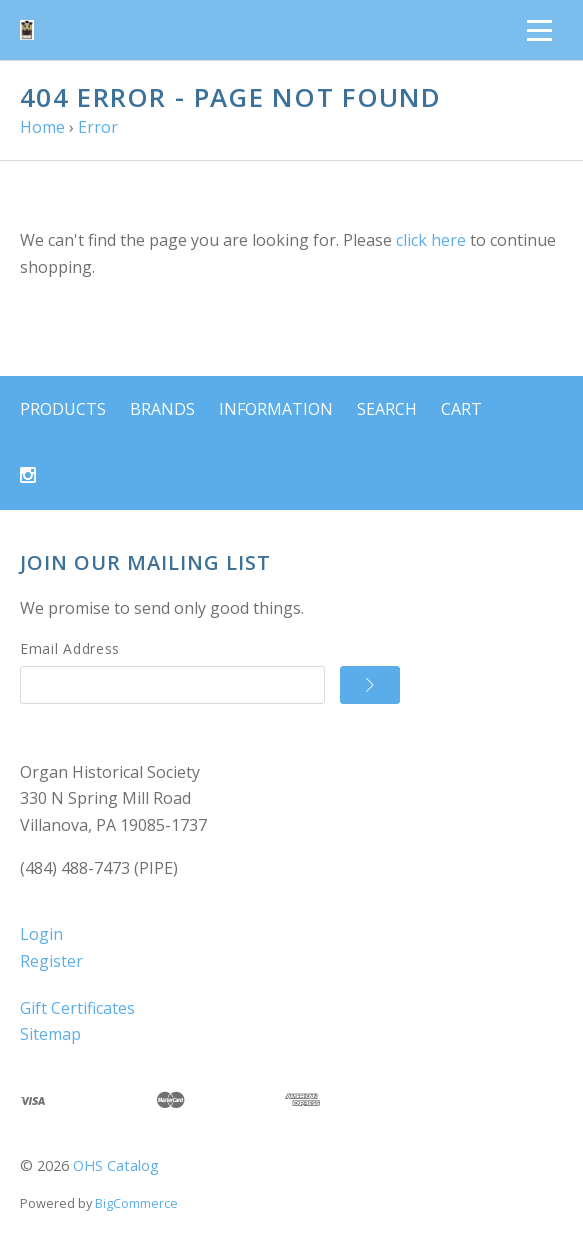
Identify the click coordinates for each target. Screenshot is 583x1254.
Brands (162, 409)
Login (41, 934)
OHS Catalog (116, 1165)
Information (276, 409)
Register (51, 961)
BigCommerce (136, 1203)
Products (63, 409)
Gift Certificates (77, 1008)
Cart (461, 409)
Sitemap (50, 1034)
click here (431, 240)
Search (387, 409)
